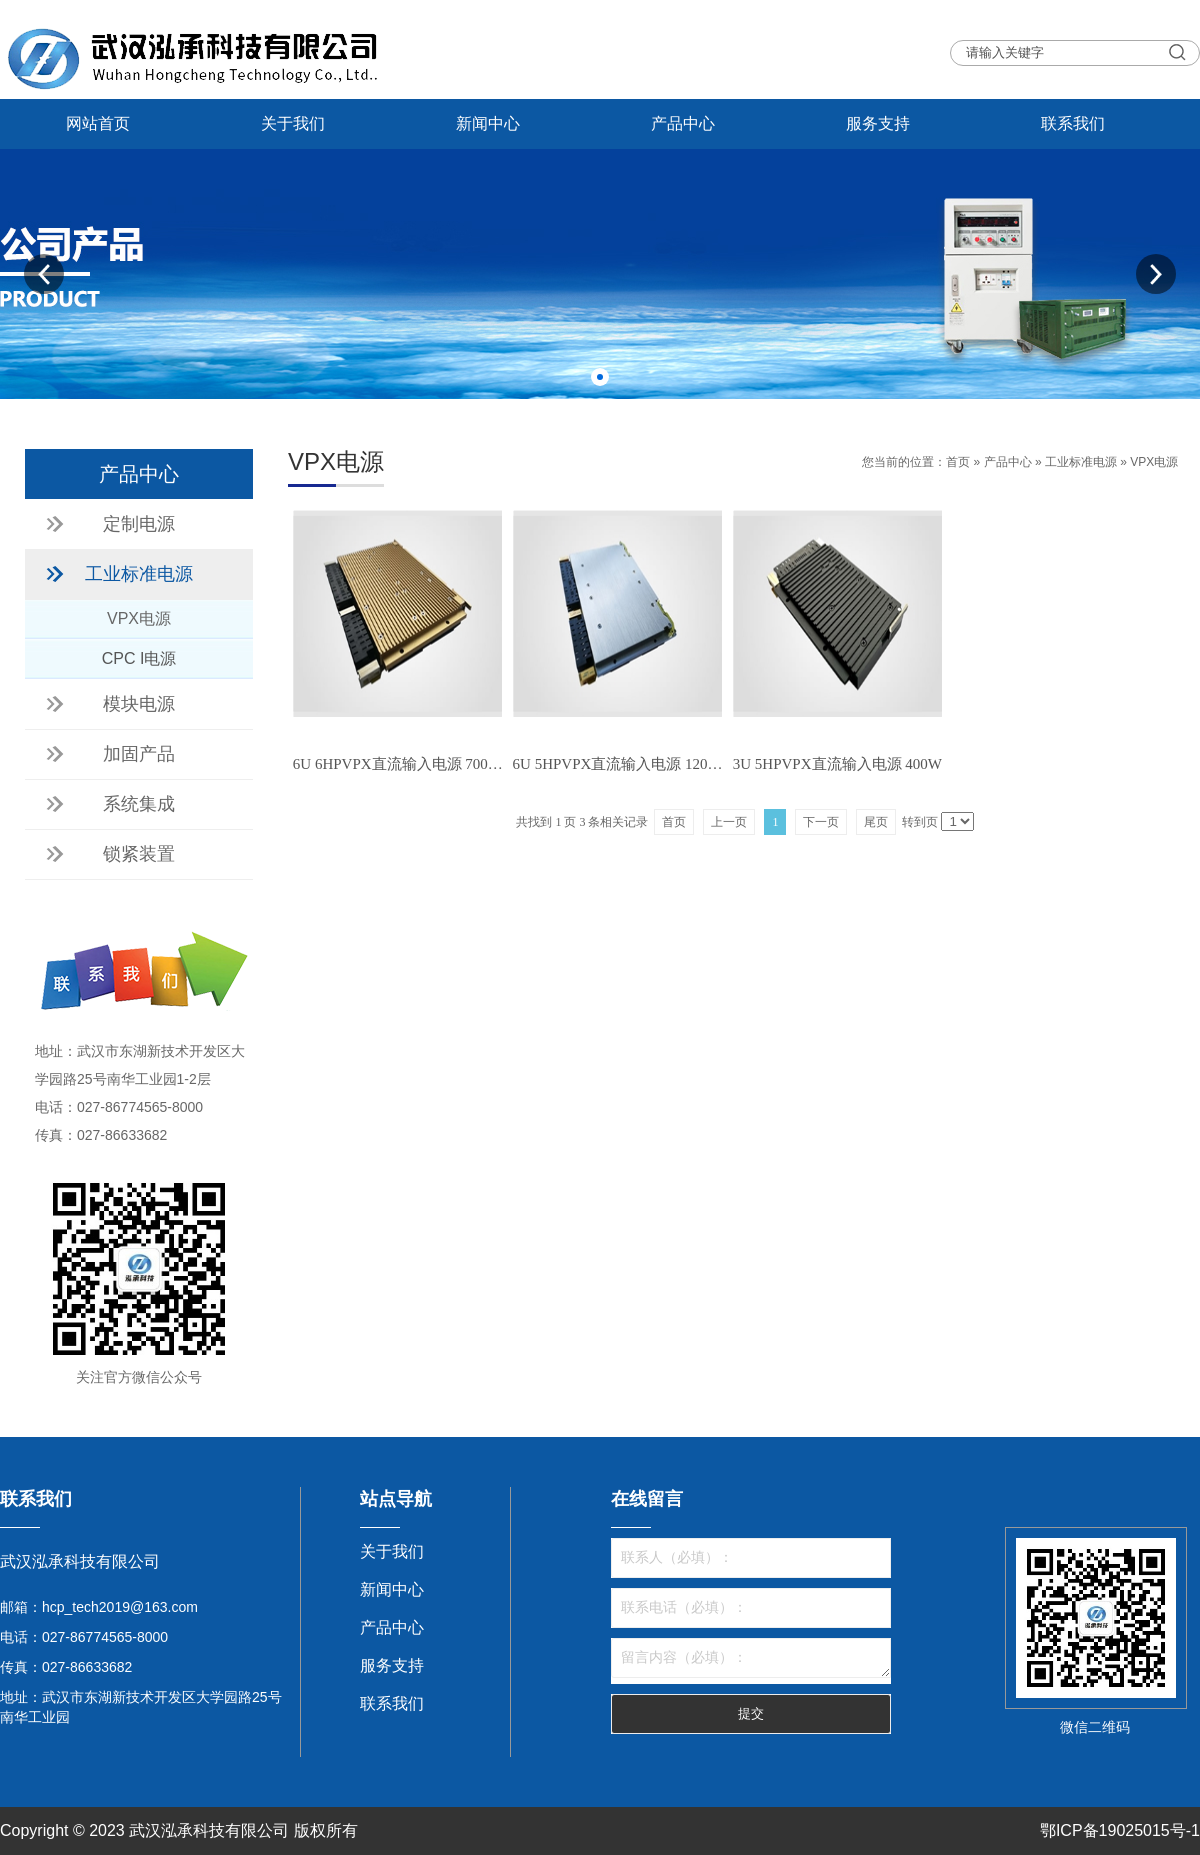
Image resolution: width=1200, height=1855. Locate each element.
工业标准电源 (1081, 462)
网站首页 (98, 123)
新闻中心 (488, 123)
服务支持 (878, 123)
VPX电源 (1154, 462)
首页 (958, 462)
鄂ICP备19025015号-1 (1120, 1830)
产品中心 (683, 123)
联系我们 (1073, 123)
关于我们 (293, 123)
